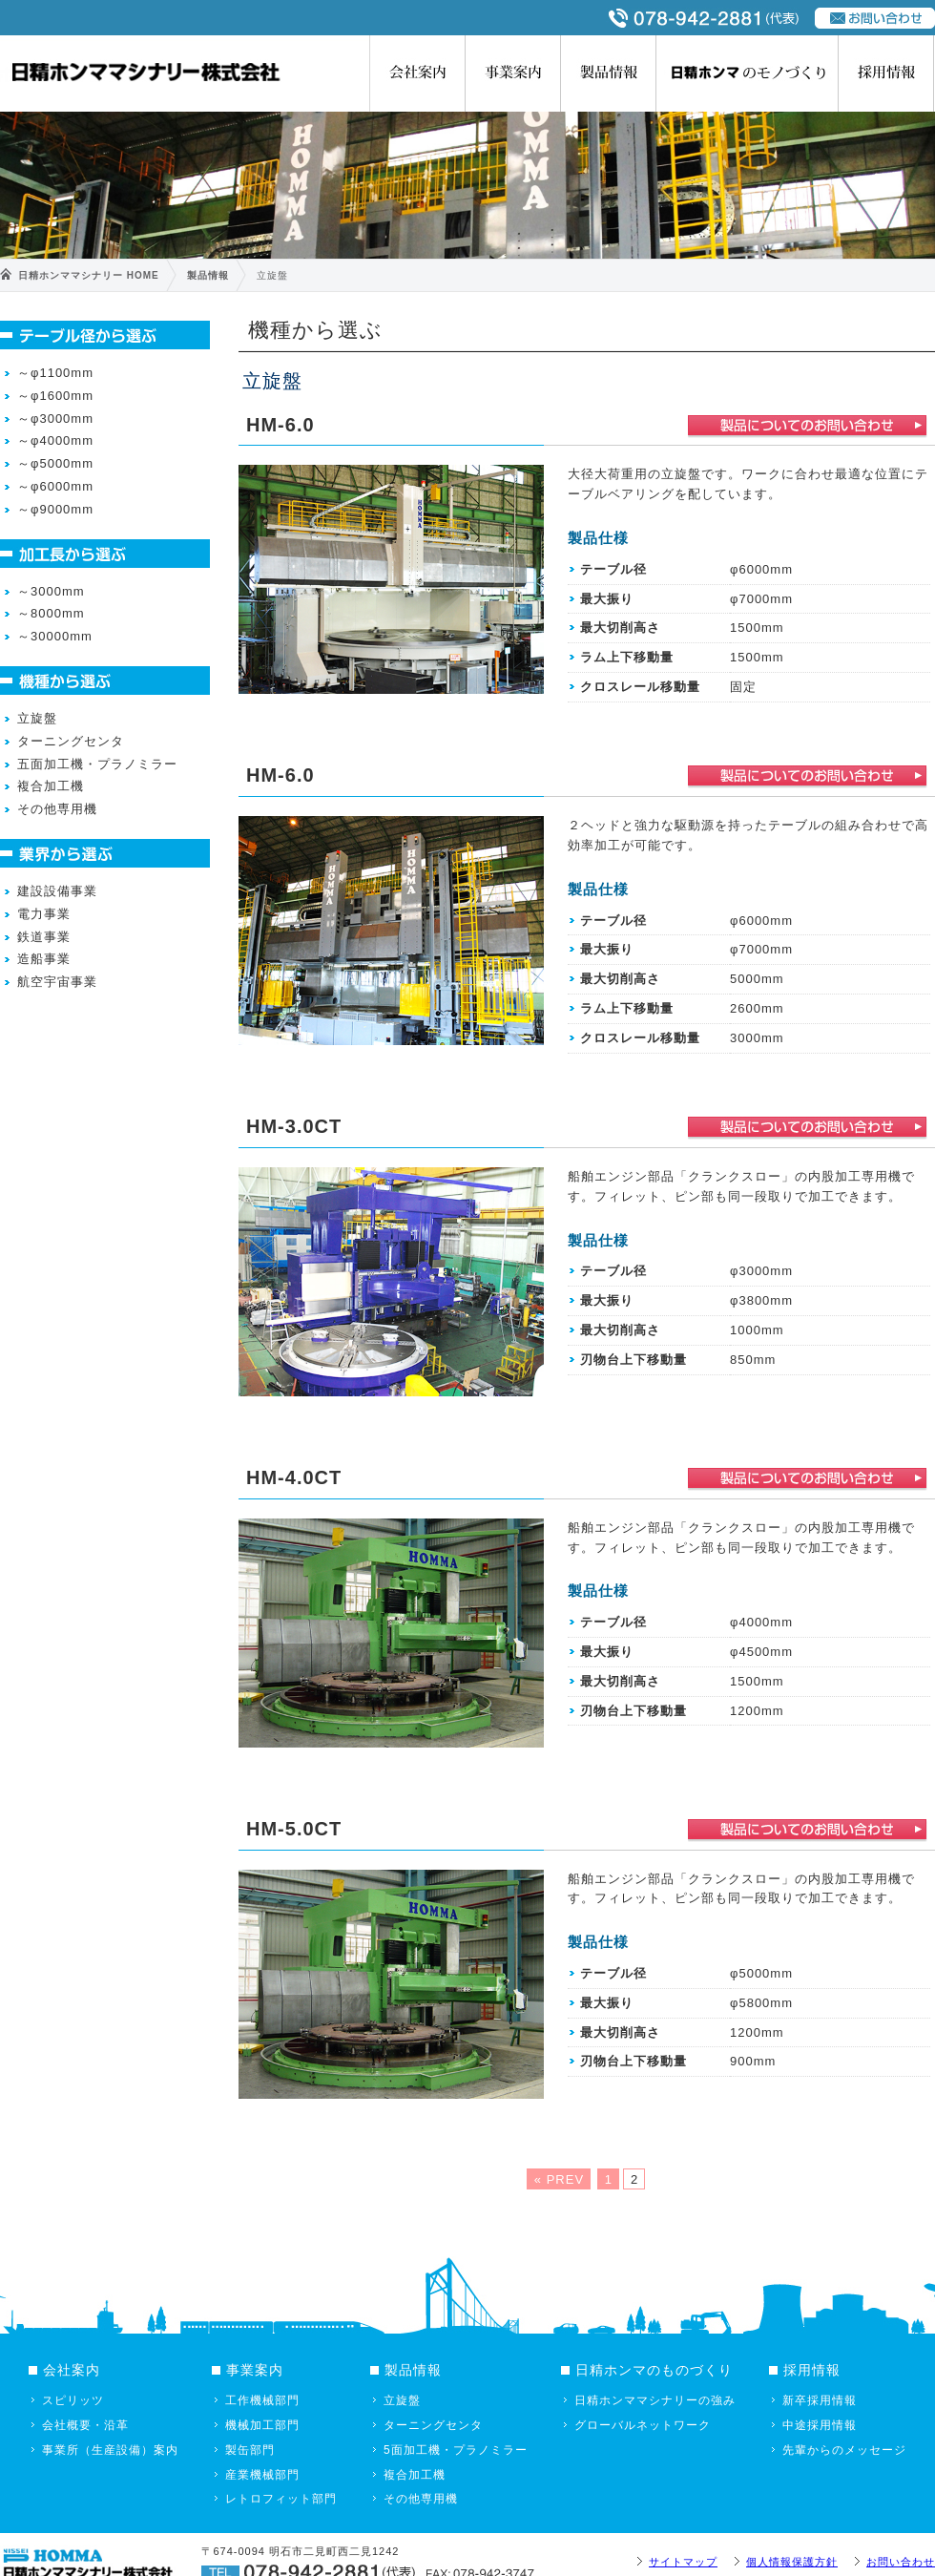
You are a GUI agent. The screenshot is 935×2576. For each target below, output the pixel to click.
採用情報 (886, 73)
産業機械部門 (262, 2475)
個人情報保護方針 (792, 2561)
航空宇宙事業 (57, 981)
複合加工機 (50, 786)
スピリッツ (73, 2400)
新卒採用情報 (819, 2400)
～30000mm (55, 636)
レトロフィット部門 (281, 2498)
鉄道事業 (44, 937)
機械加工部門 (262, 2425)
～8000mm (51, 613)
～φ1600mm (55, 395)
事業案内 (513, 73)
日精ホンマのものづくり (747, 73)
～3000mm (51, 591)
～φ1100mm (55, 373)
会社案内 (418, 73)
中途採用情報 (819, 2425)
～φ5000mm (55, 463)
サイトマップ (683, 2561)
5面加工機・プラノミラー (456, 2450)
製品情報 (608, 73)
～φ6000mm (55, 486)
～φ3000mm (55, 418)
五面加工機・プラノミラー (97, 764)
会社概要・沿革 (85, 2425)
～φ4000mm (55, 440)
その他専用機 (57, 809)
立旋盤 (37, 718)
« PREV (559, 2179)
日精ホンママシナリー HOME (88, 275)
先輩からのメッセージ (844, 2450)
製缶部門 (250, 2450)
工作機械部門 (262, 2400)
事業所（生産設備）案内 (110, 2450)
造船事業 (44, 959)
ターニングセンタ (70, 741)
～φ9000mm (55, 509)
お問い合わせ (900, 2561)
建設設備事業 (57, 891)
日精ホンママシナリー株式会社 (144, 72)
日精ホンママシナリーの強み (655, 2400)
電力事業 (44, 914)
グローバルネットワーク (642, 2425)
